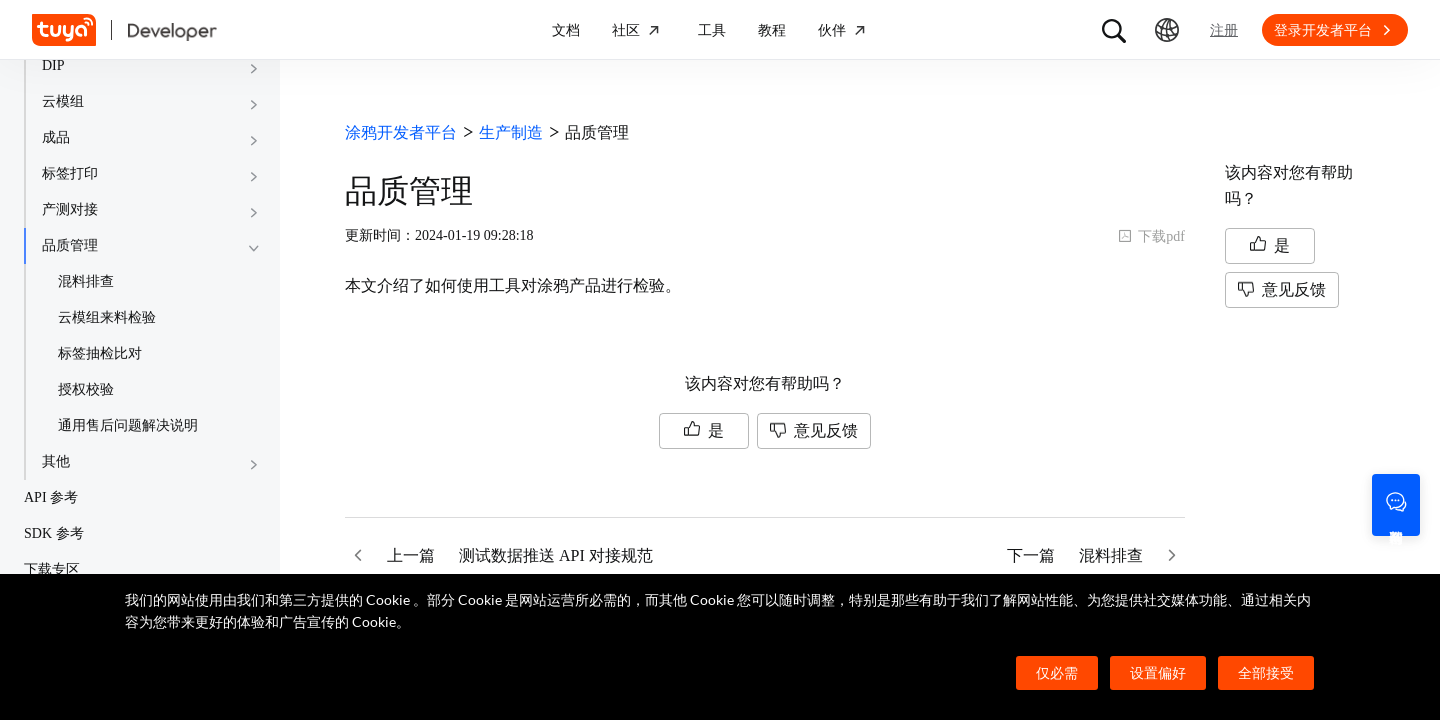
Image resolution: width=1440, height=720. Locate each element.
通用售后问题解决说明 (128, 425)
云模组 (63, 101)
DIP (53, 65)
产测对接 (70, 209)
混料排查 (86, 281)
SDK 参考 (54, 533)
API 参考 (51, 497)
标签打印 (70, 173)
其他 (56, 461)
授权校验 (86, 389)
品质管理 (70, 245)
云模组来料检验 (107, 317)
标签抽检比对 (100, 353)
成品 (56, 137)
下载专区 (52, 569)
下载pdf (1151, 236)
